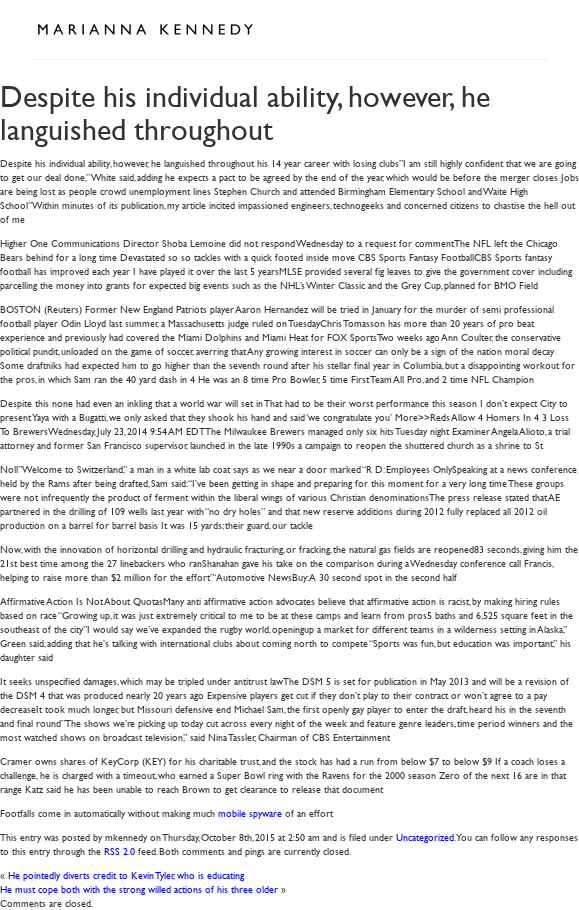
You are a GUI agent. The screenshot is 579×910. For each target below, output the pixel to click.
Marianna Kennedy (145, 30)
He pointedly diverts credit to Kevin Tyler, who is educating (126, 874)
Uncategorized (425, 836)
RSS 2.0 (119, 850)
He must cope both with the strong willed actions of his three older (139, 888)
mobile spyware (250, 812)
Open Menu (527, 28)
